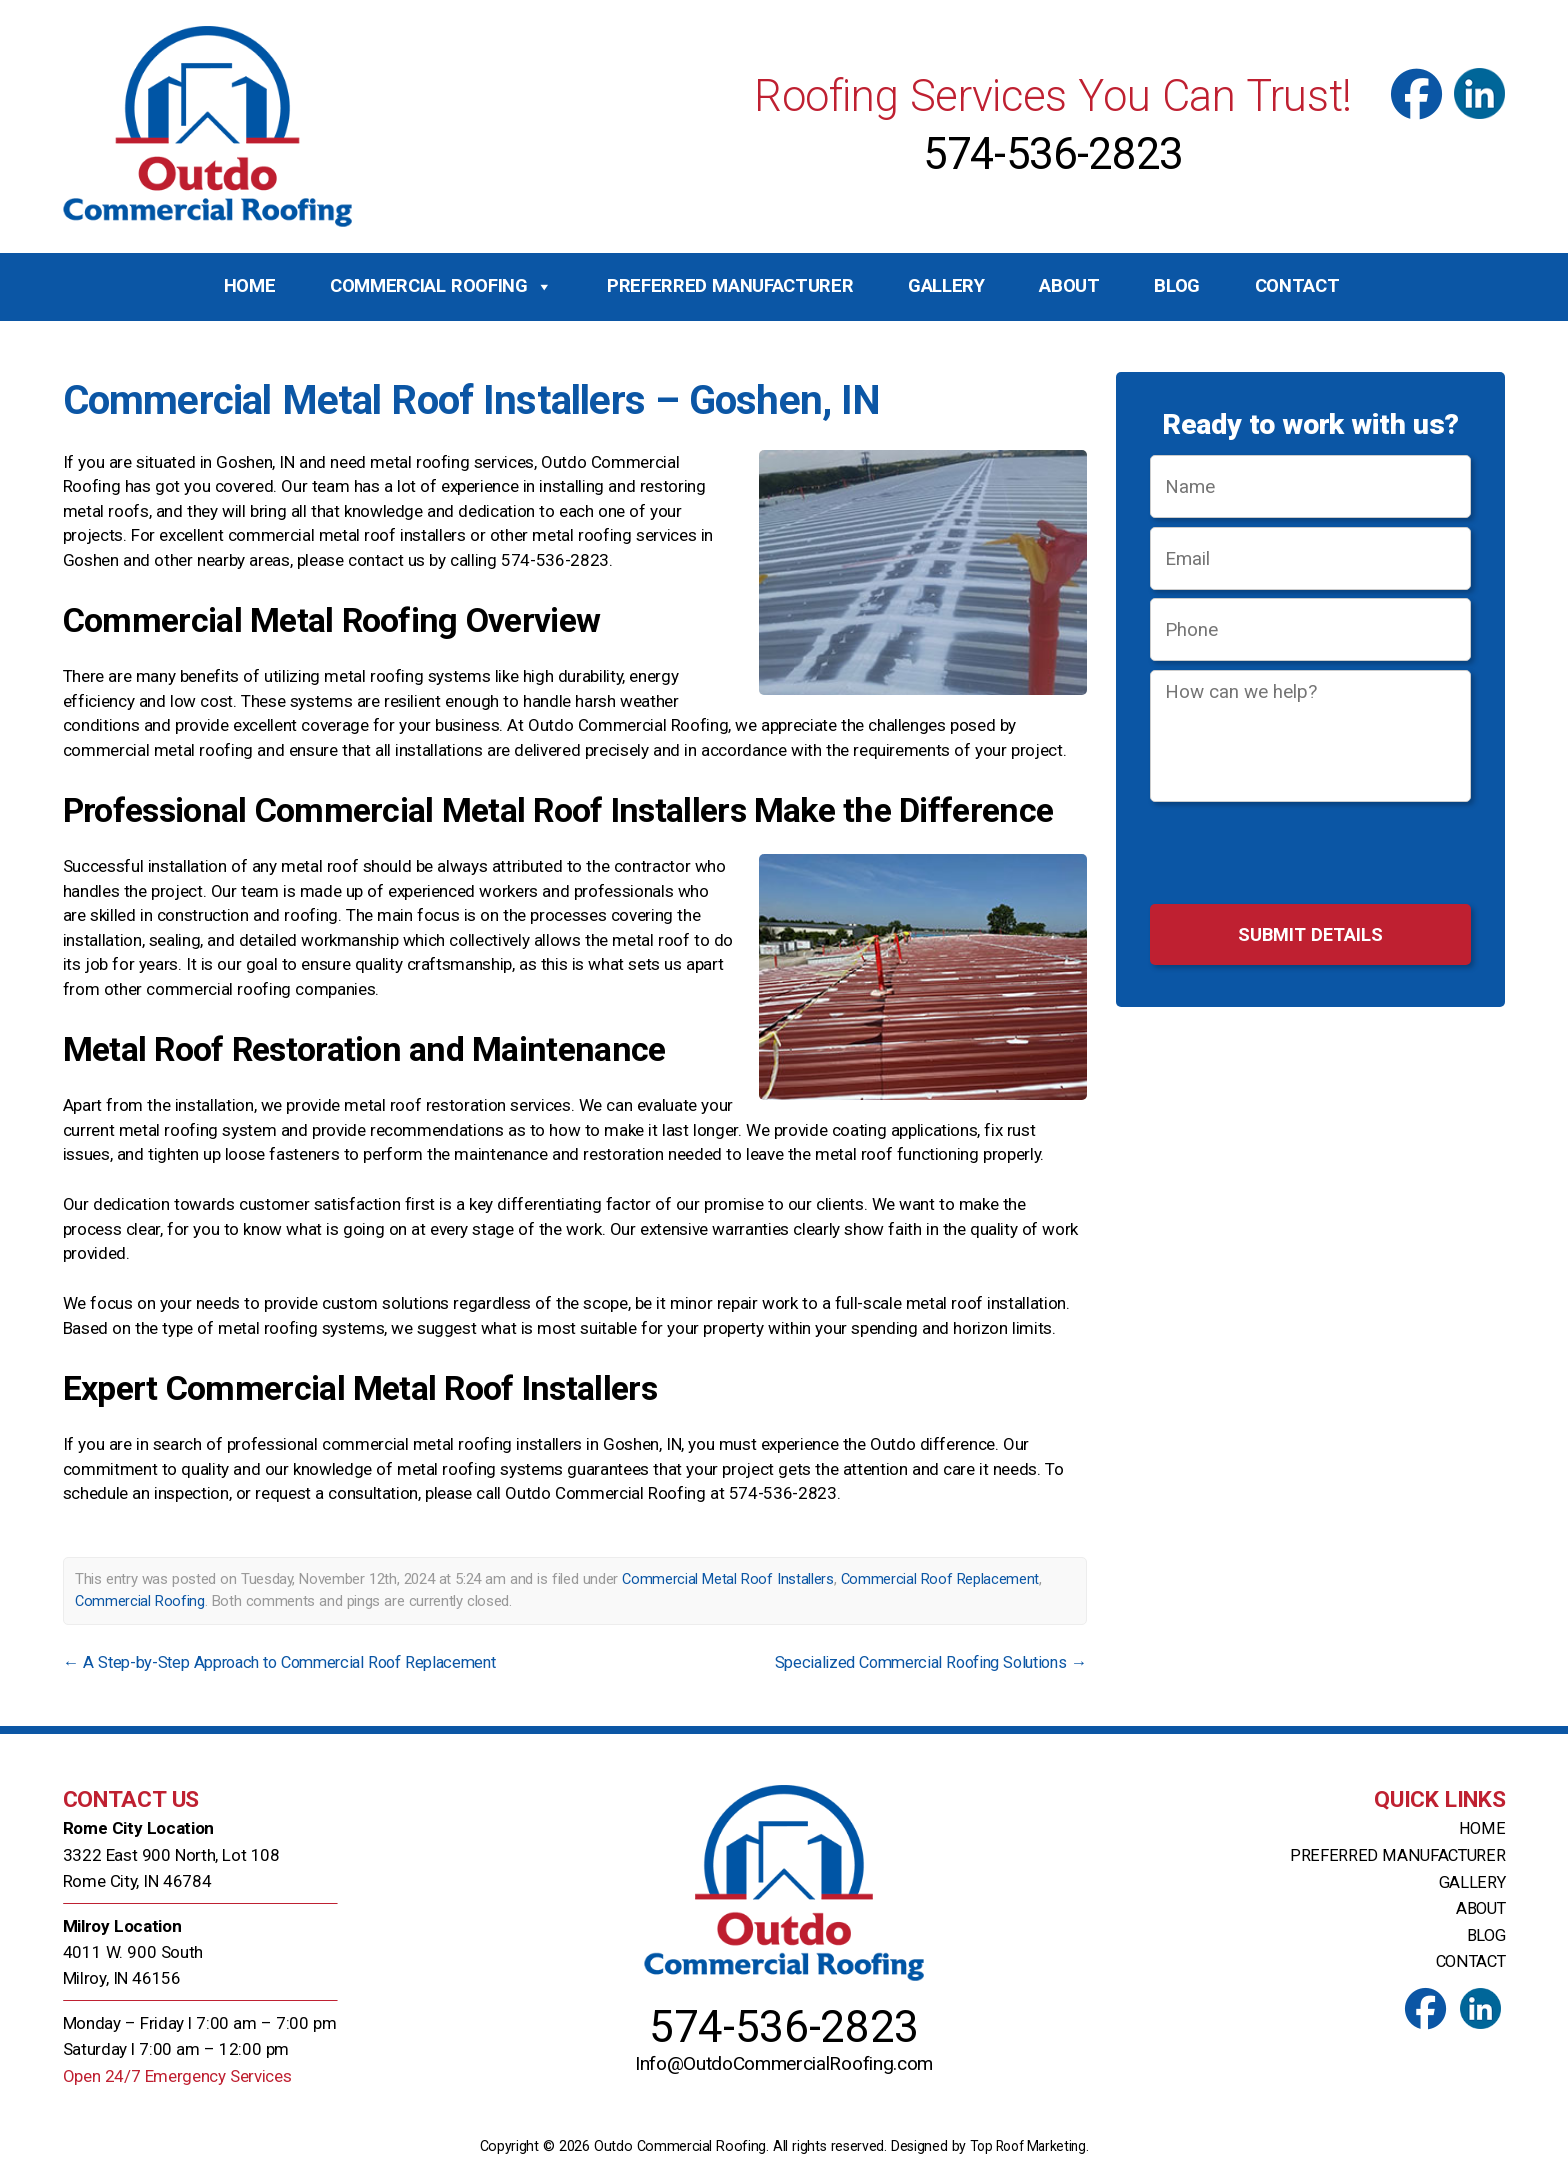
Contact (1297, 286)
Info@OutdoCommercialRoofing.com (784, 2067)
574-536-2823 (1053, 154)
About (1069, 286)
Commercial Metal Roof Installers (728, 1579)
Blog (1177, 286)
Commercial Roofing (441, 287)
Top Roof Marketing (1027, 2146)
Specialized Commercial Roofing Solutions (921, 1662)
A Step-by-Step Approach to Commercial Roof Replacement (290, 1662)
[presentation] (1310, 856)
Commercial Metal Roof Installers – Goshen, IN (482, 399)
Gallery (946, 286)
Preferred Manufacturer (730, 286)
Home (250, 286)
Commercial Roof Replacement (940, 1579)
